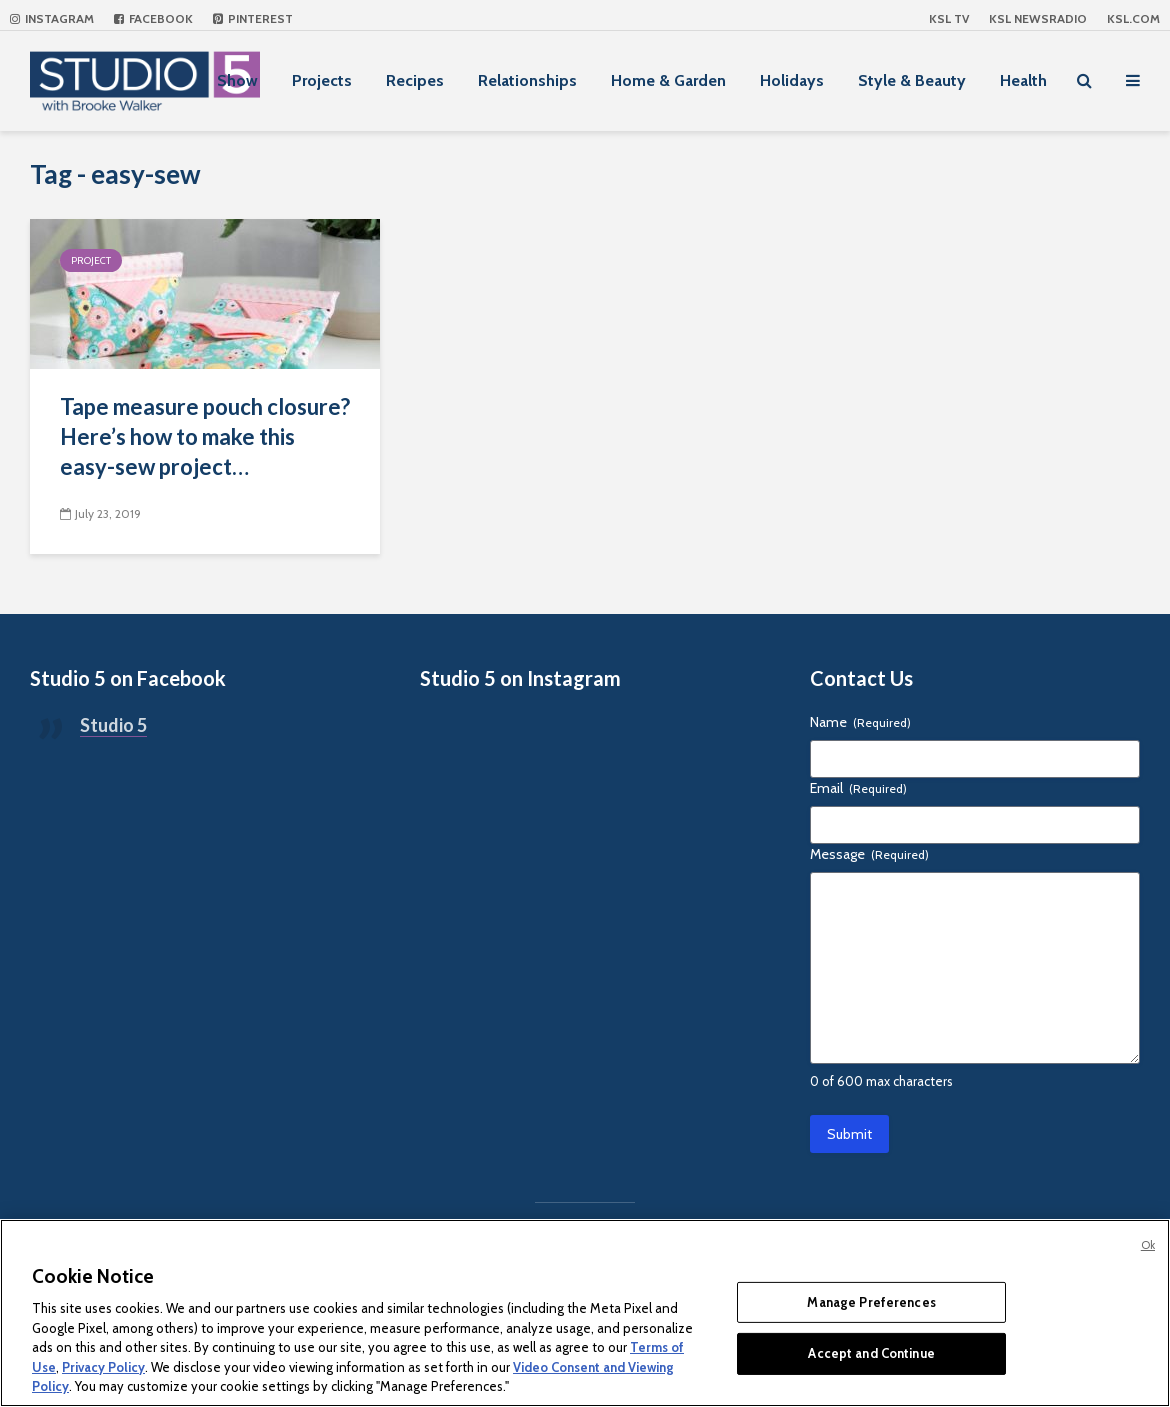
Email (858, 788)
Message (869, 854)
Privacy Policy (103, 1367)
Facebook (153, 18)
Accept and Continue (871, 1353)
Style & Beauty (912, 80)
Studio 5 (113, 725)
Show (237, 80)
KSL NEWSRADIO (1038, 18)
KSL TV (949, 18)
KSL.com (1133, 18)
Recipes (415, 80)
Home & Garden (668, 80)
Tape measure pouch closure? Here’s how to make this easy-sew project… (205, 436)
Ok (1148, 1245)
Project (91, 260)
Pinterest (253, 18)
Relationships (527, 80)
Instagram (52, 18)
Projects (322, 80)
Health (1023, 80)
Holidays (792, 80)
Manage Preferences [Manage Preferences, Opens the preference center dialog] (871, 1302)
